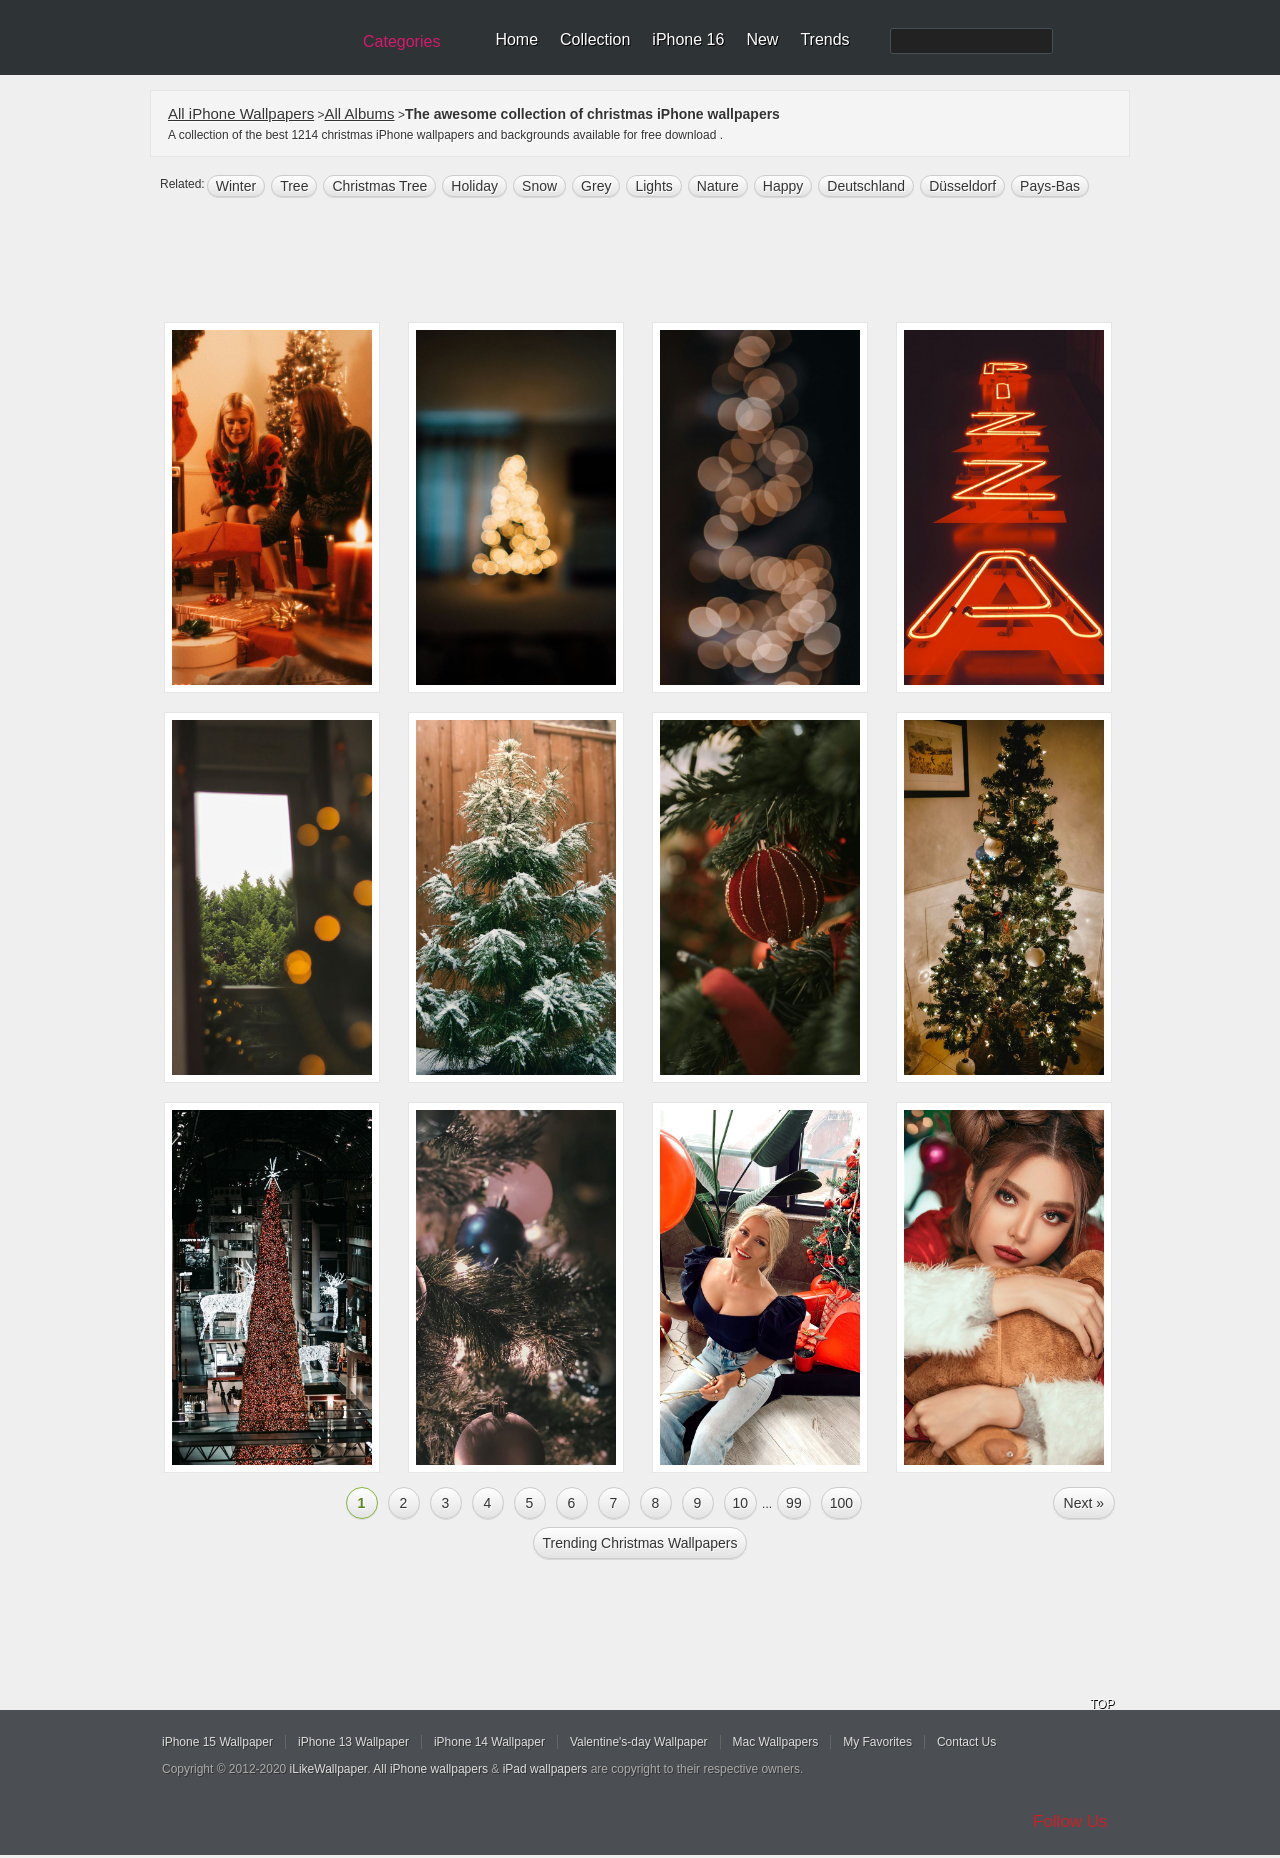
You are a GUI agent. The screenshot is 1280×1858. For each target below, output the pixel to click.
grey (596, 186)
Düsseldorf (962, 186)
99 (794, 1503)
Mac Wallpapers (776, 1742)
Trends (824, 39)
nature (718, 186)
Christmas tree (379, 186)
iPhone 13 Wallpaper (353, 1742)
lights (653, 186)
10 (741, 1503)
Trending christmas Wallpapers (639, 1543)
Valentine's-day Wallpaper (639, 1742)
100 (841, 1503)
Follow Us (1070, 1821)
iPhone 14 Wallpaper (489, 1742)
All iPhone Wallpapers (241, 113)
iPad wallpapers (545, 1769)
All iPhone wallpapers (430, 1769)
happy (783, 186)
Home (516, 39)
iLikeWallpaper (329, 1769)
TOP (1102, 1704)
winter (236, 186)
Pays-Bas (1050, 186)
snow (539, 186)
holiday (474, 186)
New (762, 39)
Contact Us (966, 1742)
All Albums (360, 113)
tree (294, 186)
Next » (1084, 1503)
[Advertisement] (653, 262)
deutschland (866, 186)
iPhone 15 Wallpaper (217, 1742)
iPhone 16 (688, 39)
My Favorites (877, 1742)
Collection (595, 39)
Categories (401, 41)
